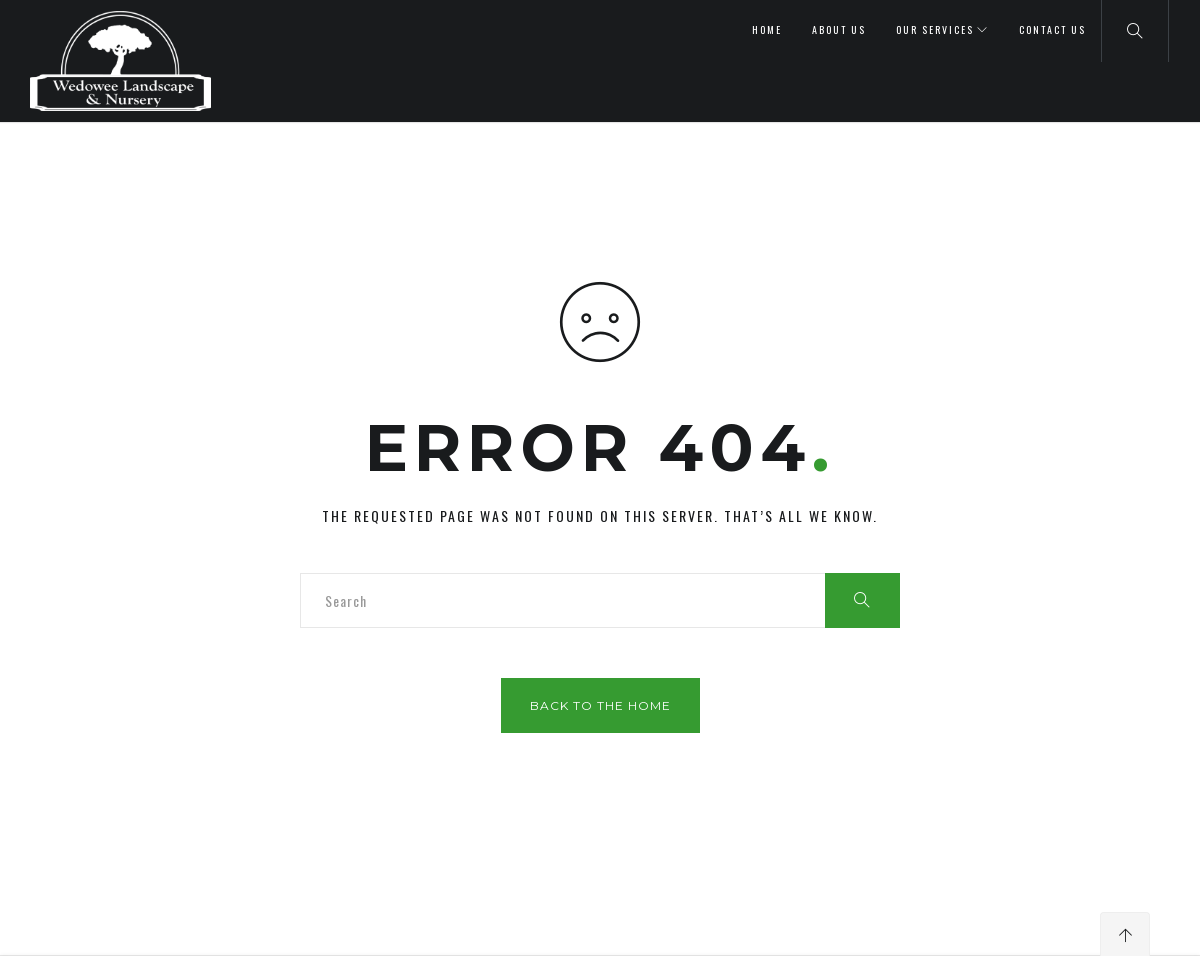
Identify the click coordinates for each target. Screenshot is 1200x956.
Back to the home (600, 705)
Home (767, 29)
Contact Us (1052, 29)
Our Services (935, 29)
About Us (839, 29)
